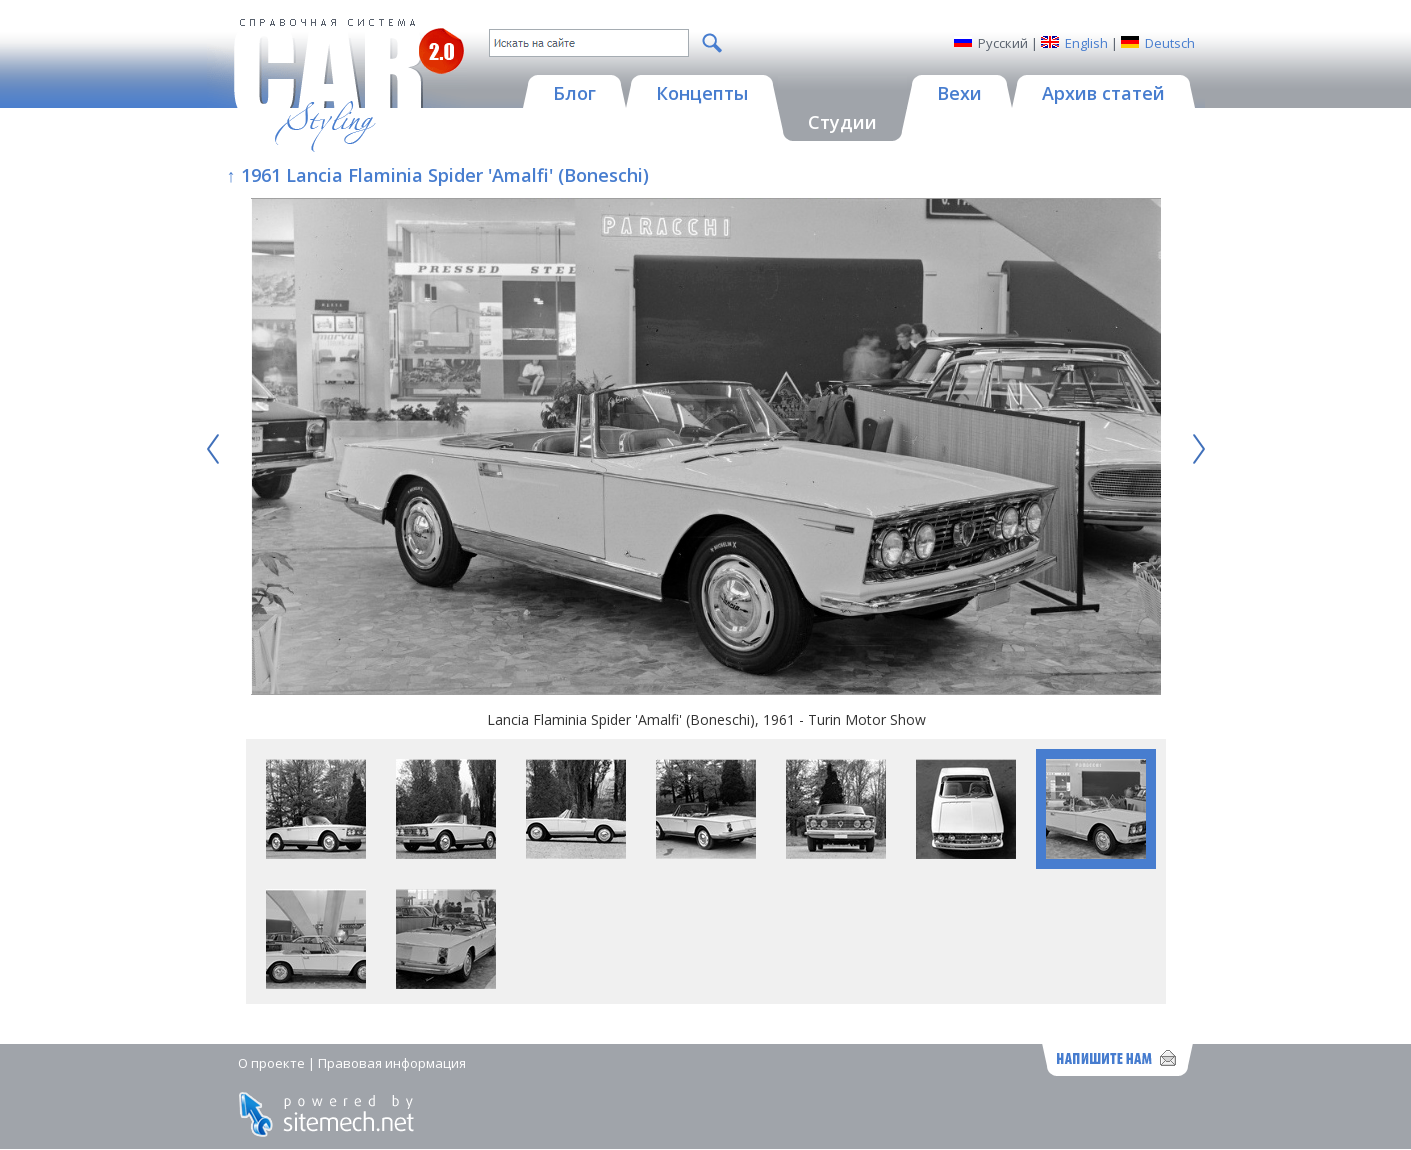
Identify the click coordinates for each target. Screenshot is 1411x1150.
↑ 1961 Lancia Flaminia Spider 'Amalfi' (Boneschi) (438, 175)
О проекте (271, 1063)
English (1086, 43)
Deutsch (1170, 43)
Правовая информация (392, 1063)
